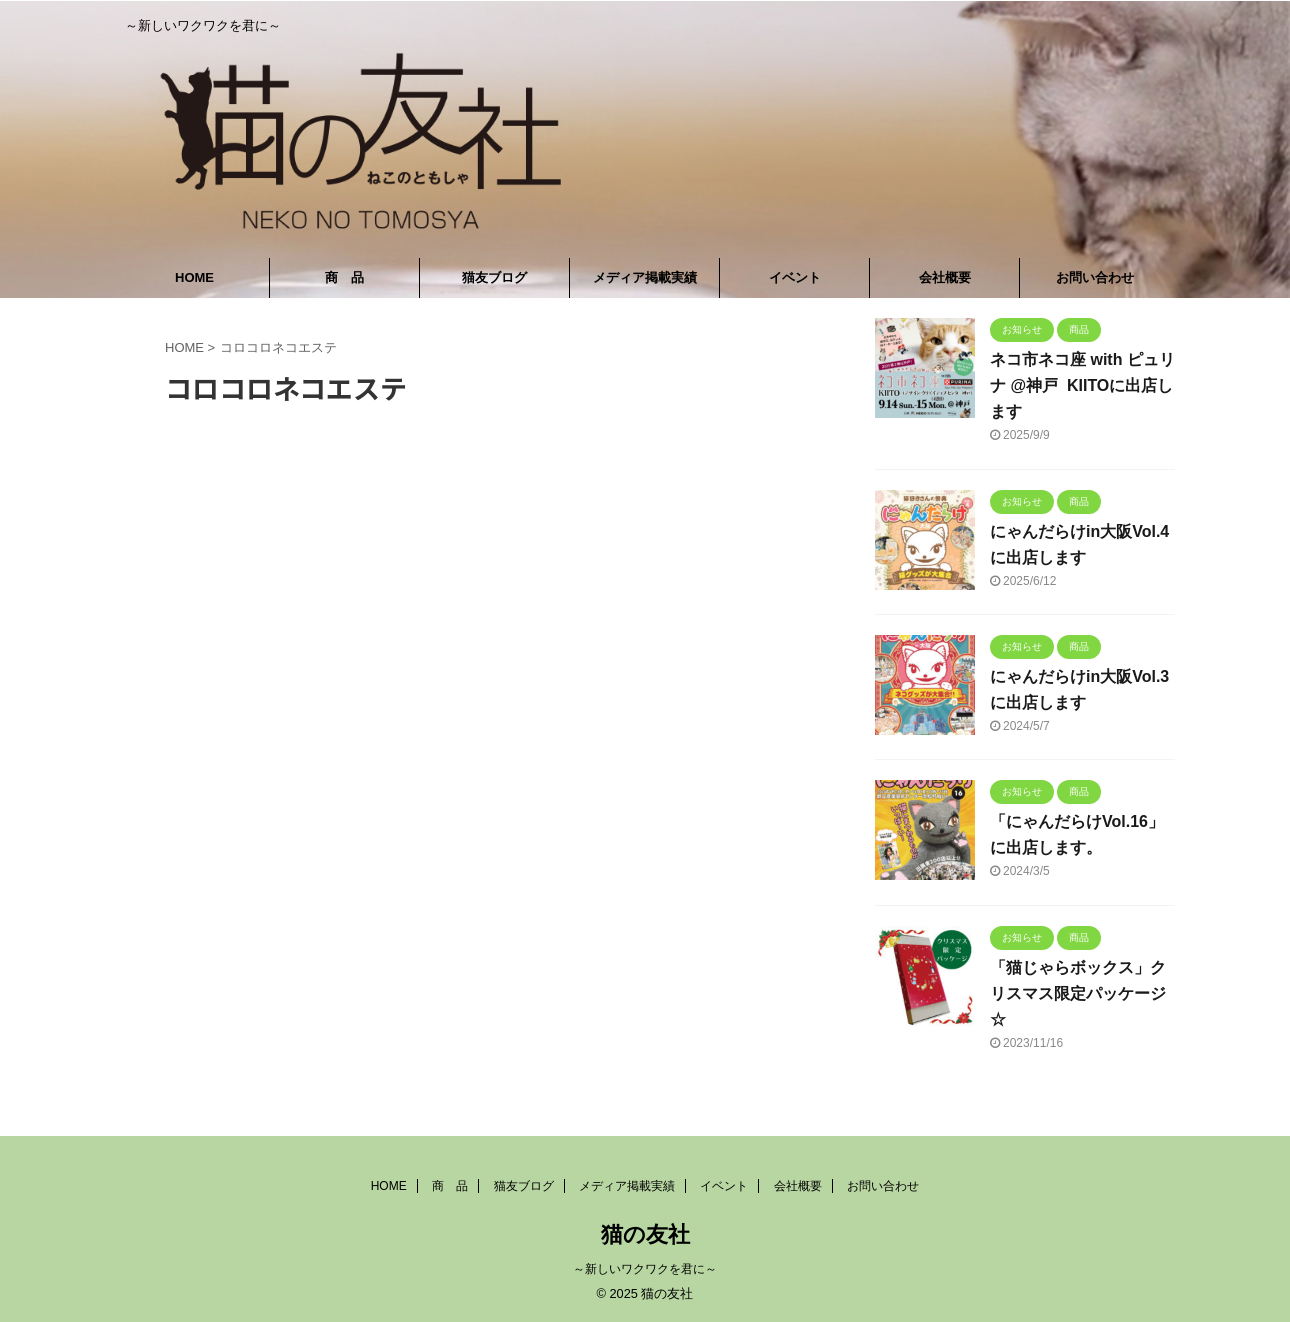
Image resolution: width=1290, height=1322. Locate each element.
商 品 (344, 277)
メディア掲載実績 (645, 277)
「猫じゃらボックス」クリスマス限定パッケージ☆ (1078, 993)
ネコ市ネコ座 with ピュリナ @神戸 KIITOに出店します (1082, 385)
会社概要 (945, 277)
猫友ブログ (494, 277)
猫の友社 (645, 1234)
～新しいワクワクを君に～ (645, 1269)
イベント (795, 277)
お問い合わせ (1095, 277)
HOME (194, 277)
